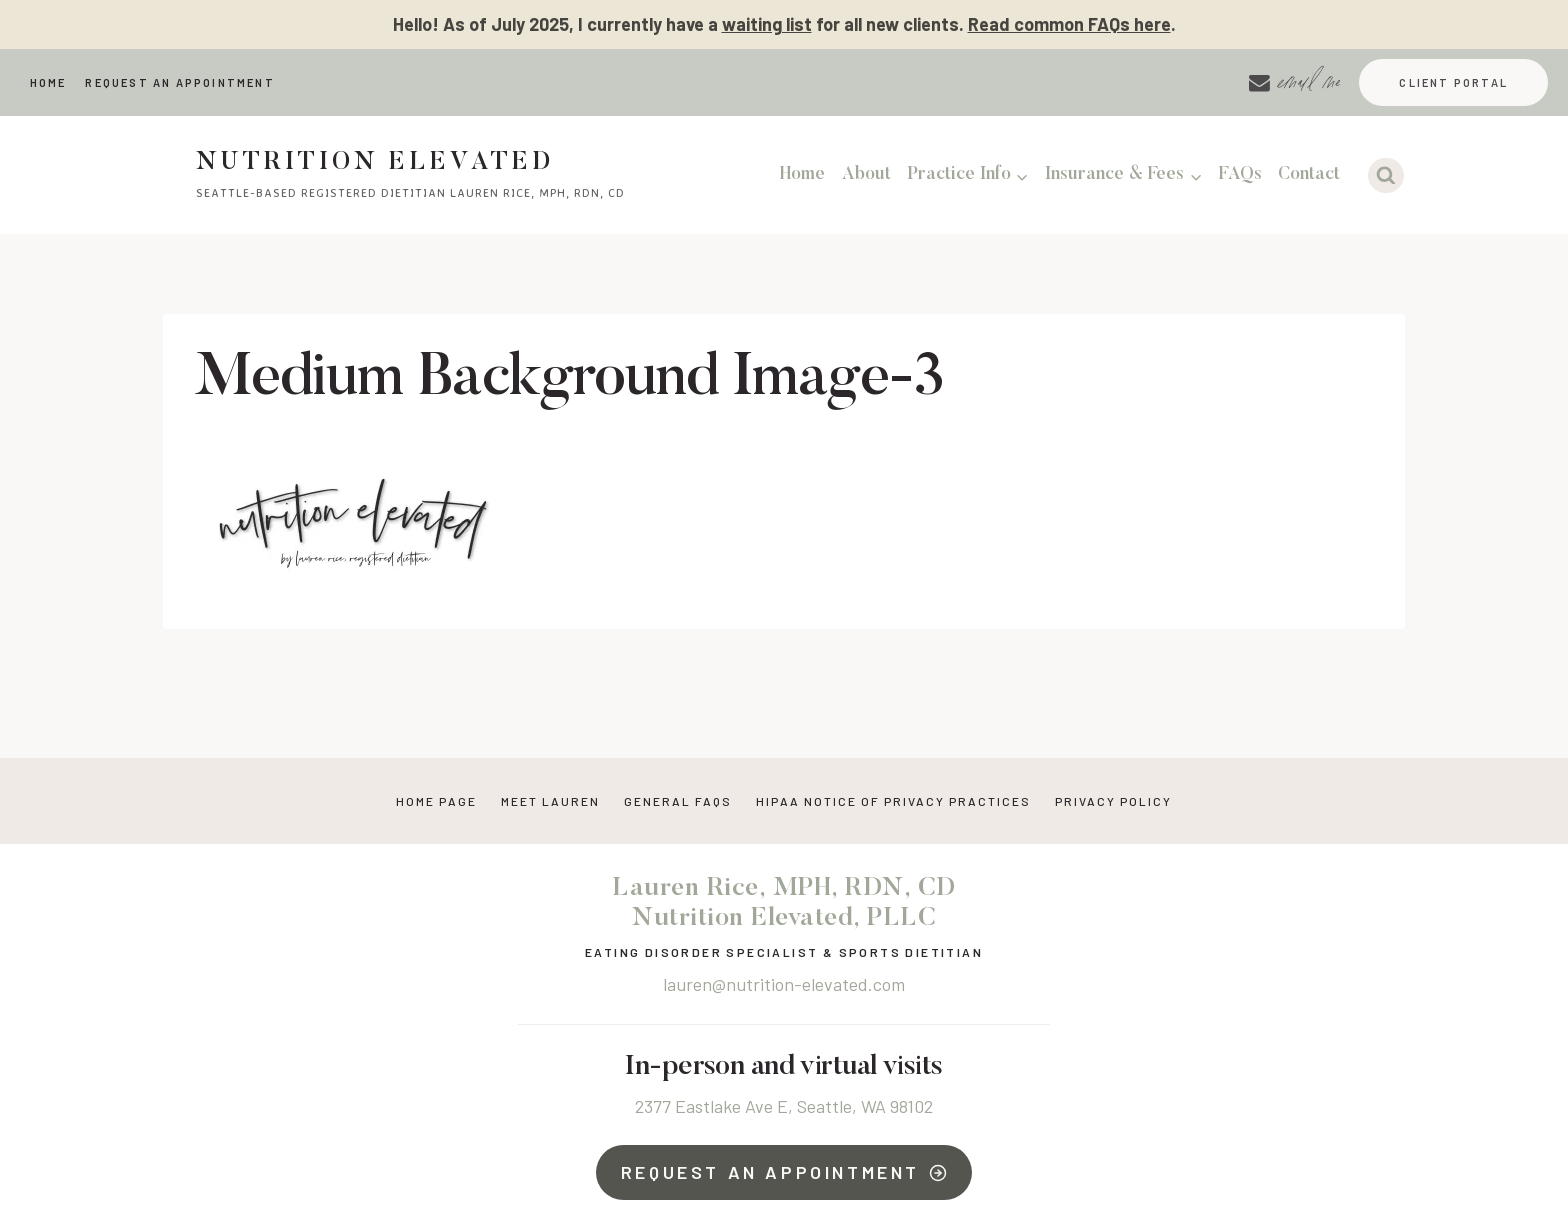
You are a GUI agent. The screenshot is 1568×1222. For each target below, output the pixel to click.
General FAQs (678, 801)
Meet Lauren (550, 801)
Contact (1309, 175)
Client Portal (1453, 82)
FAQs (1240, 175)
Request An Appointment (179, 82)
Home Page (436, 801)
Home (48, 82)
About (866, 175)
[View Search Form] (1386, 176)
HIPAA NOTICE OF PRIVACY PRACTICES (893, 801)
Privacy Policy (1113, 801)
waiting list (767, 24)
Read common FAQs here (1069, 24)
